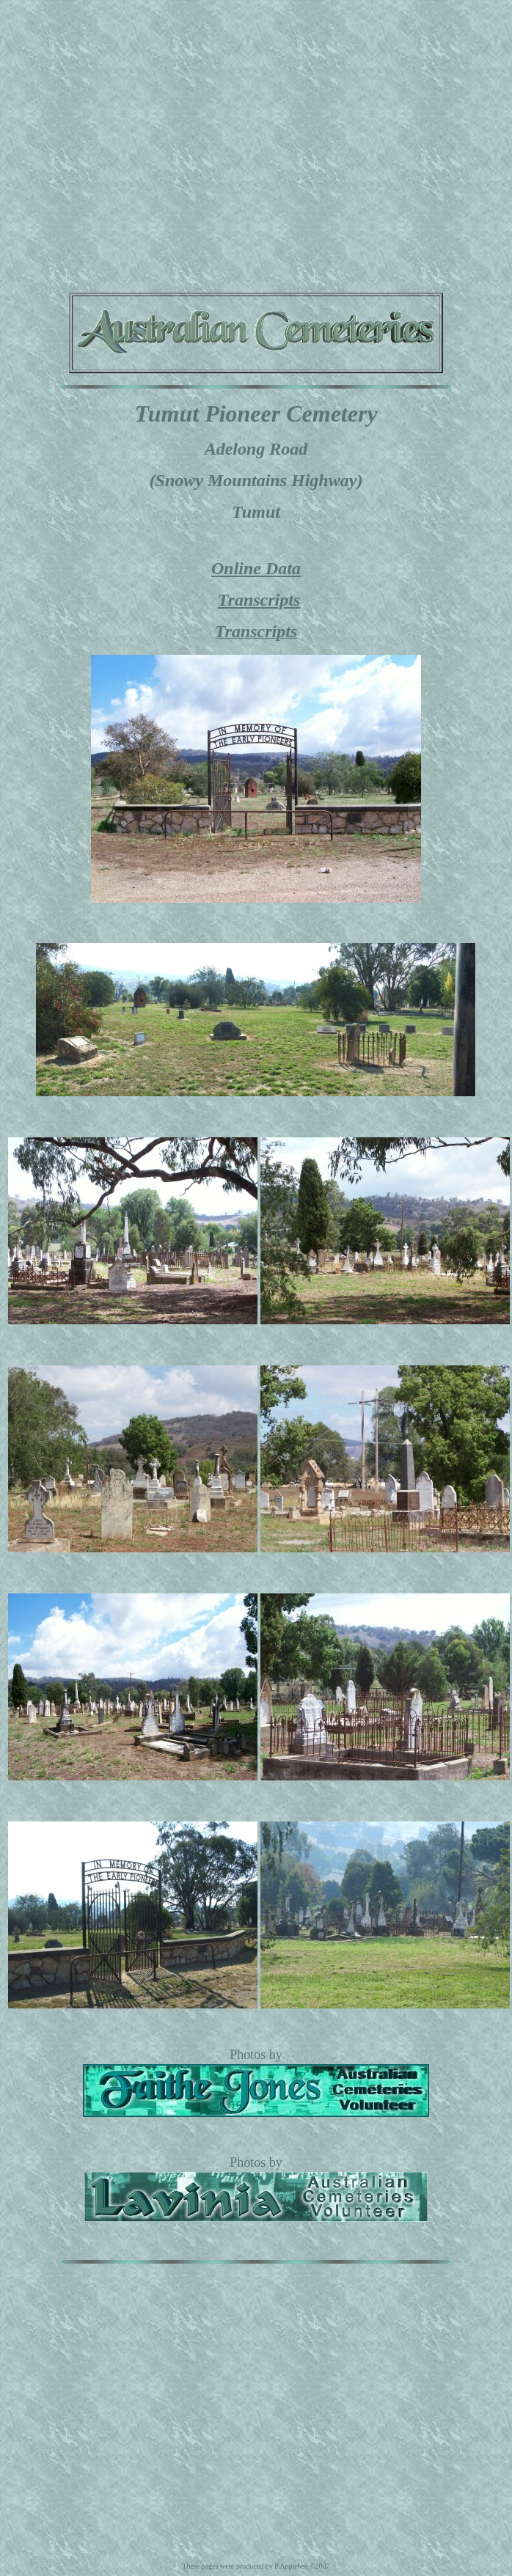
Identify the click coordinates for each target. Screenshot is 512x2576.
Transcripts (259, 599)
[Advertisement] (137, 143)
